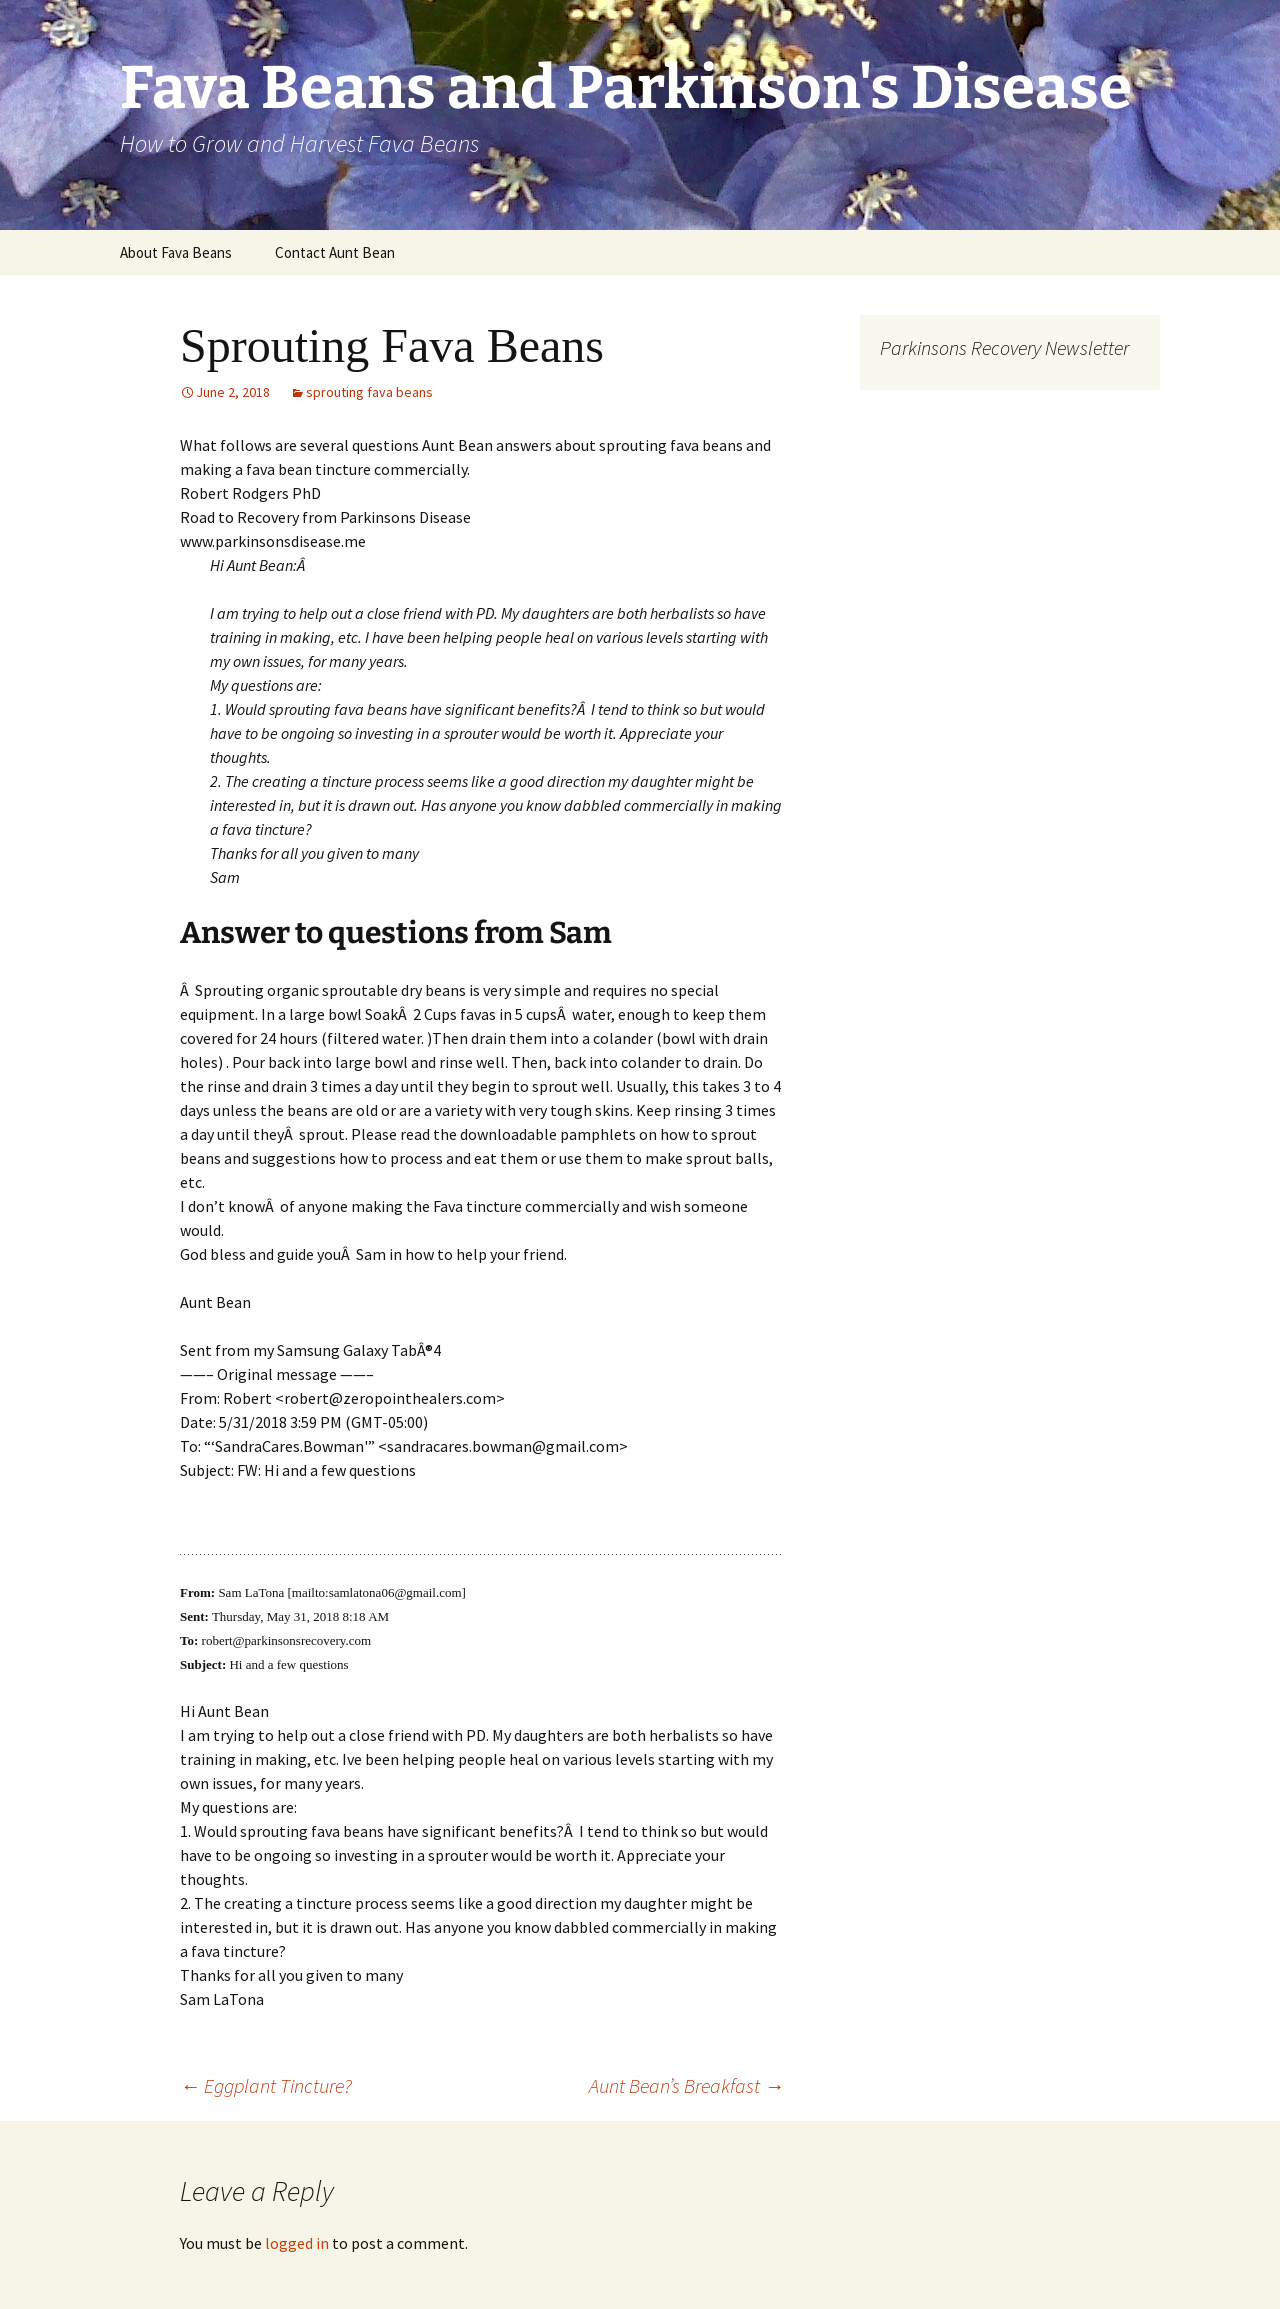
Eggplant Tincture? (266, 2085)
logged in (297, 2243)
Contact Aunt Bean (335, 252)
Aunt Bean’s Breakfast (686, 2085)
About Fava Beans (176, 252)
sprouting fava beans (369, 392)
